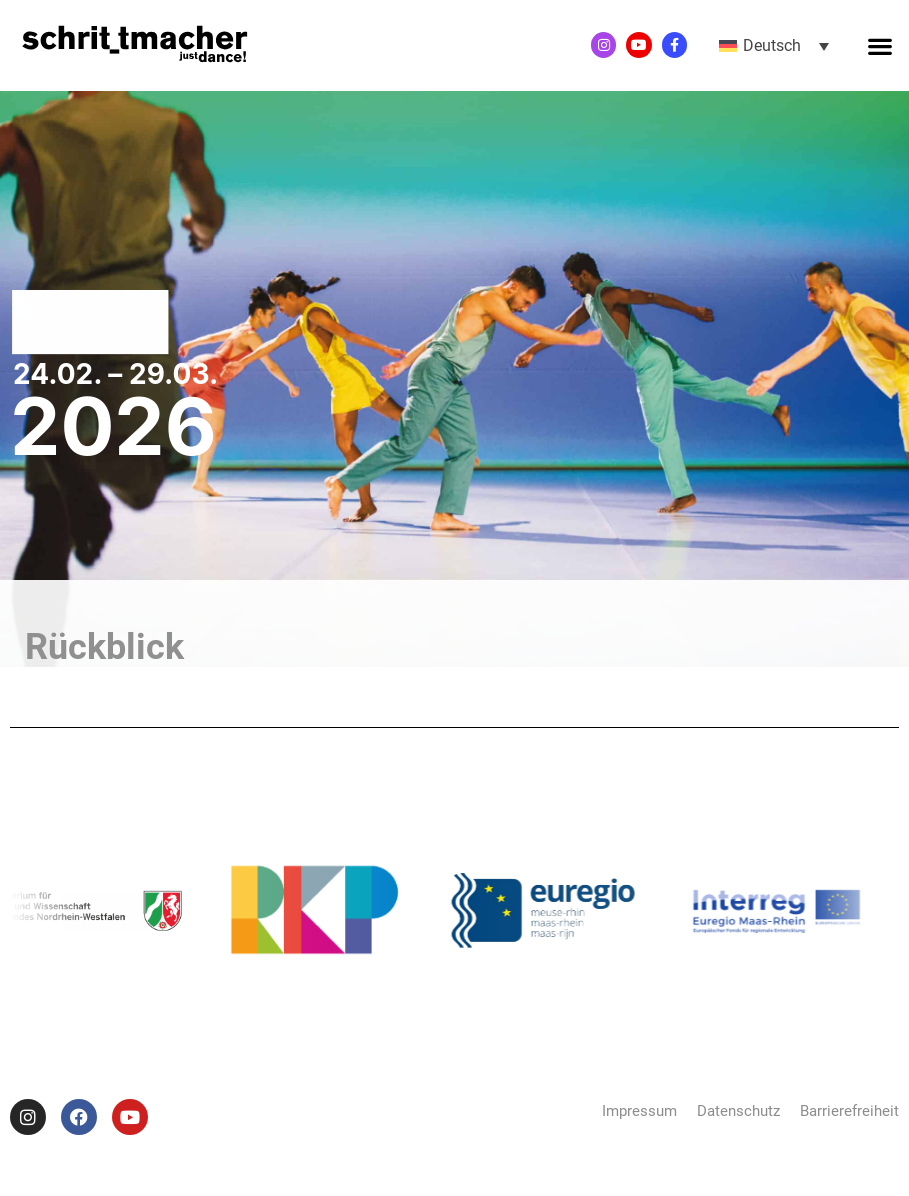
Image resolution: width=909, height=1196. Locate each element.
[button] (879, 45)
